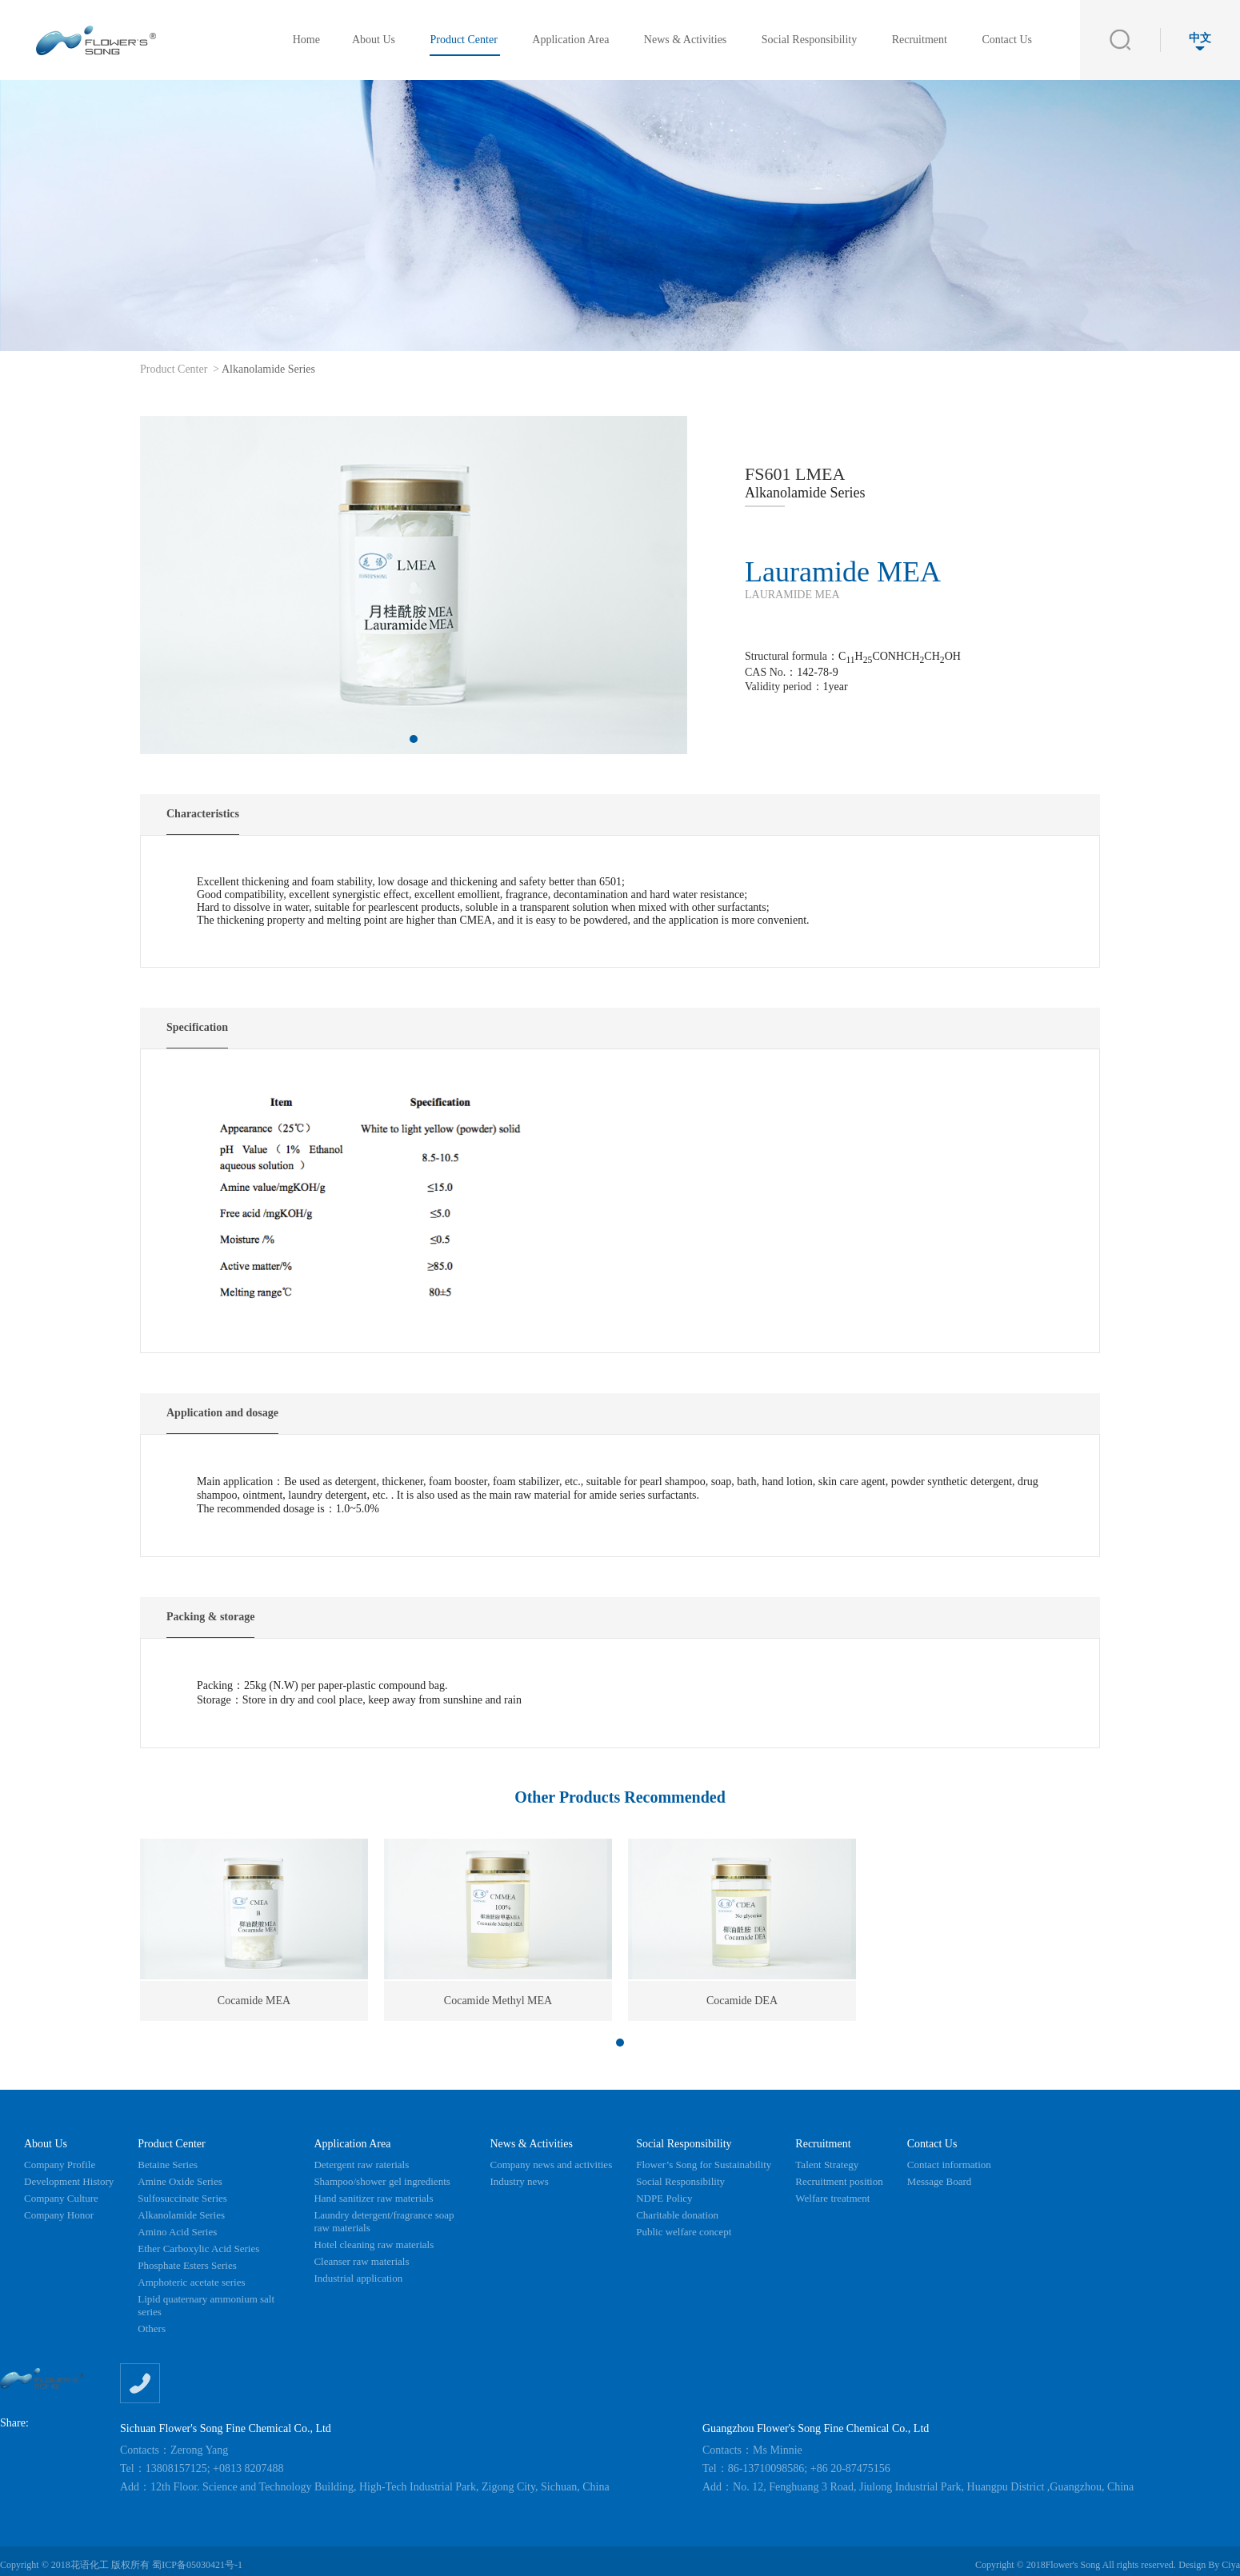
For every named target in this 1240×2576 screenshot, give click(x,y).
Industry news (519, 2181)
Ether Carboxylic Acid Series (198, 2248)
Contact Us (1007, 40)
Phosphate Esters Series (187, 2265)
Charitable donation (677, 2215)
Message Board (939, 2181)
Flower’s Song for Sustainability (703, 2165)
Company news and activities (551, 2165)
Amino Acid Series (177, 2232)
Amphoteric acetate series (191, 2282)
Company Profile (59, 2165)
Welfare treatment (832, 2198)
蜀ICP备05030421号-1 (197, 2564)
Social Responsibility (811, 40)
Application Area (572, 40)
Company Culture (61, 2198)
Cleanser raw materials (361, 2261)
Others (152, 2328)
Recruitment (921, 40)
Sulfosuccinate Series (182, 2198)
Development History (69, 2181)
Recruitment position (838, 2181)
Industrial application (358, 2278)
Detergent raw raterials (361, 2165)
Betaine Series (168, 2165)
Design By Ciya (1209, 2564)
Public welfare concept (683, 2232)
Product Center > (179, 369)
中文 (1200, 41)
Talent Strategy (826, 2165)
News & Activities (687, 40)
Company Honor (59, 2215)
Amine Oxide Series (180, 2181)
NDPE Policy (664, 2198)
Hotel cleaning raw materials (374, 2245)
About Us (375, 40)
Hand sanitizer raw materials (373, 2198)
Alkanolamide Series (268, 369)
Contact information (949, 2165)
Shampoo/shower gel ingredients (382, 2181)
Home (306, 40)
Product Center (465, 40)
